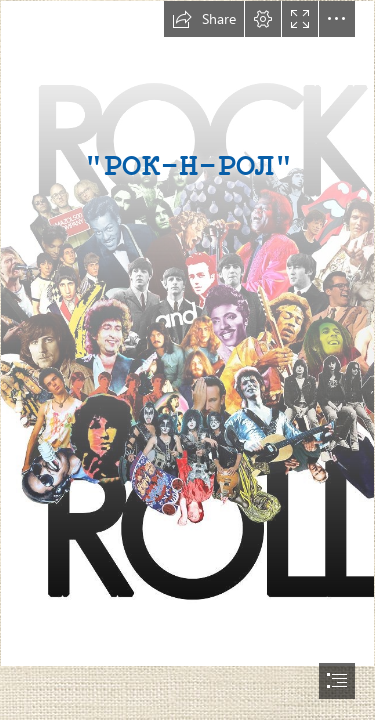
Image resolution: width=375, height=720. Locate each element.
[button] (204, 19)
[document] (187, 360)
